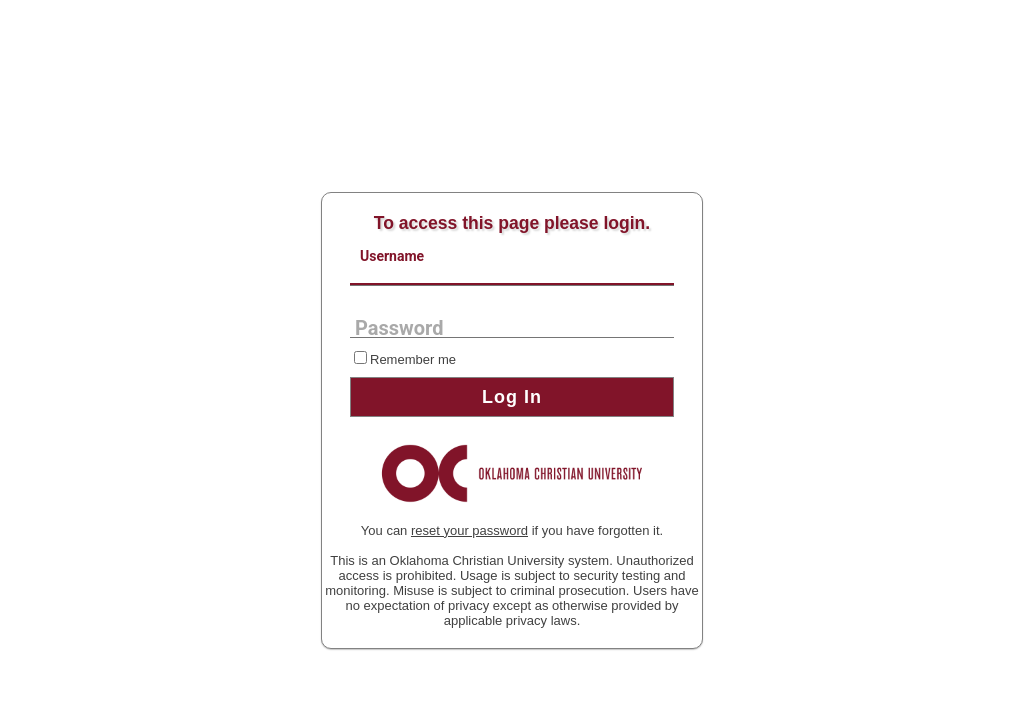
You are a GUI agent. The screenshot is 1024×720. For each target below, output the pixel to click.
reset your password (469, 530)
